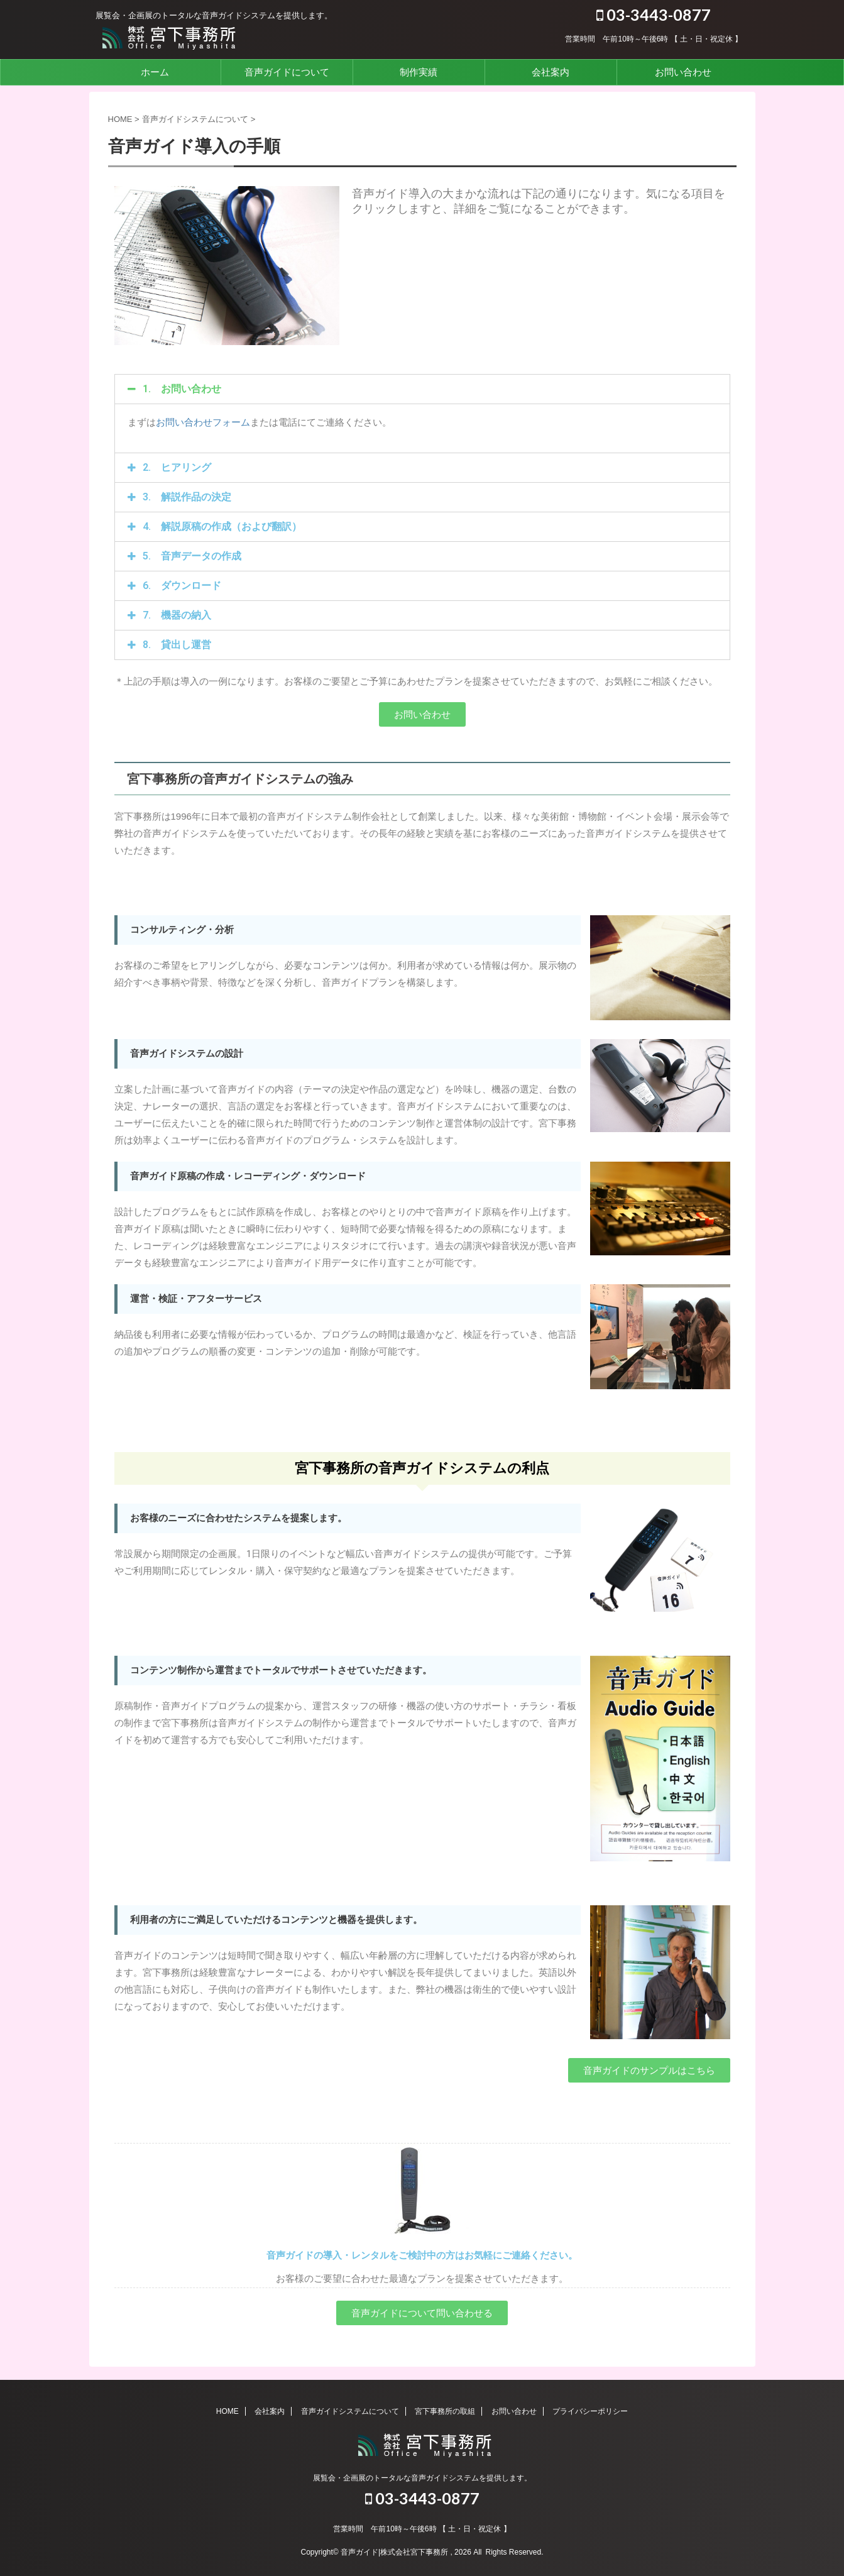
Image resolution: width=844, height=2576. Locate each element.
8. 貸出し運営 (177, 645)
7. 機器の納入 (177, 615)
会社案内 (550, 72)
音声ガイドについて (286, 72)
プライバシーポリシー (590, 2410)
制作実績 (418, 72)
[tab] (422, 389)
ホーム (155, 72)
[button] (422, 714)
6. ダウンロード (182, 586)
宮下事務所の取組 (445, 2410)
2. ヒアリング (177, 467)
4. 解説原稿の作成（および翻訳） (222, 526)
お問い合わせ (683, 72)
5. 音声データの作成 (192, 556)
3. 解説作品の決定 (187, 497)
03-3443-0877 (653, 14)
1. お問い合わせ (182, 389)
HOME (227, 2410)
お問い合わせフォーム (203, 422)
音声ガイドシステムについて (350, 2410)
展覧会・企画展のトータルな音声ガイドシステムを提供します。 (422, 2477)
